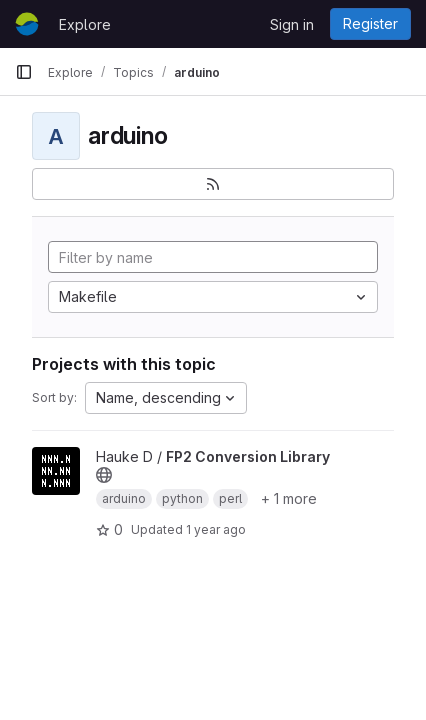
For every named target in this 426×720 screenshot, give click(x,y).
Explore (85, 24)
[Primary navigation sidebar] (24, 72)
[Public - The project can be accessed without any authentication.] (104, 475)
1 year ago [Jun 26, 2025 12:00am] (216, 529)
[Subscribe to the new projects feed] (213, 184)
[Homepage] (27, 24)
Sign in (292, 24)
